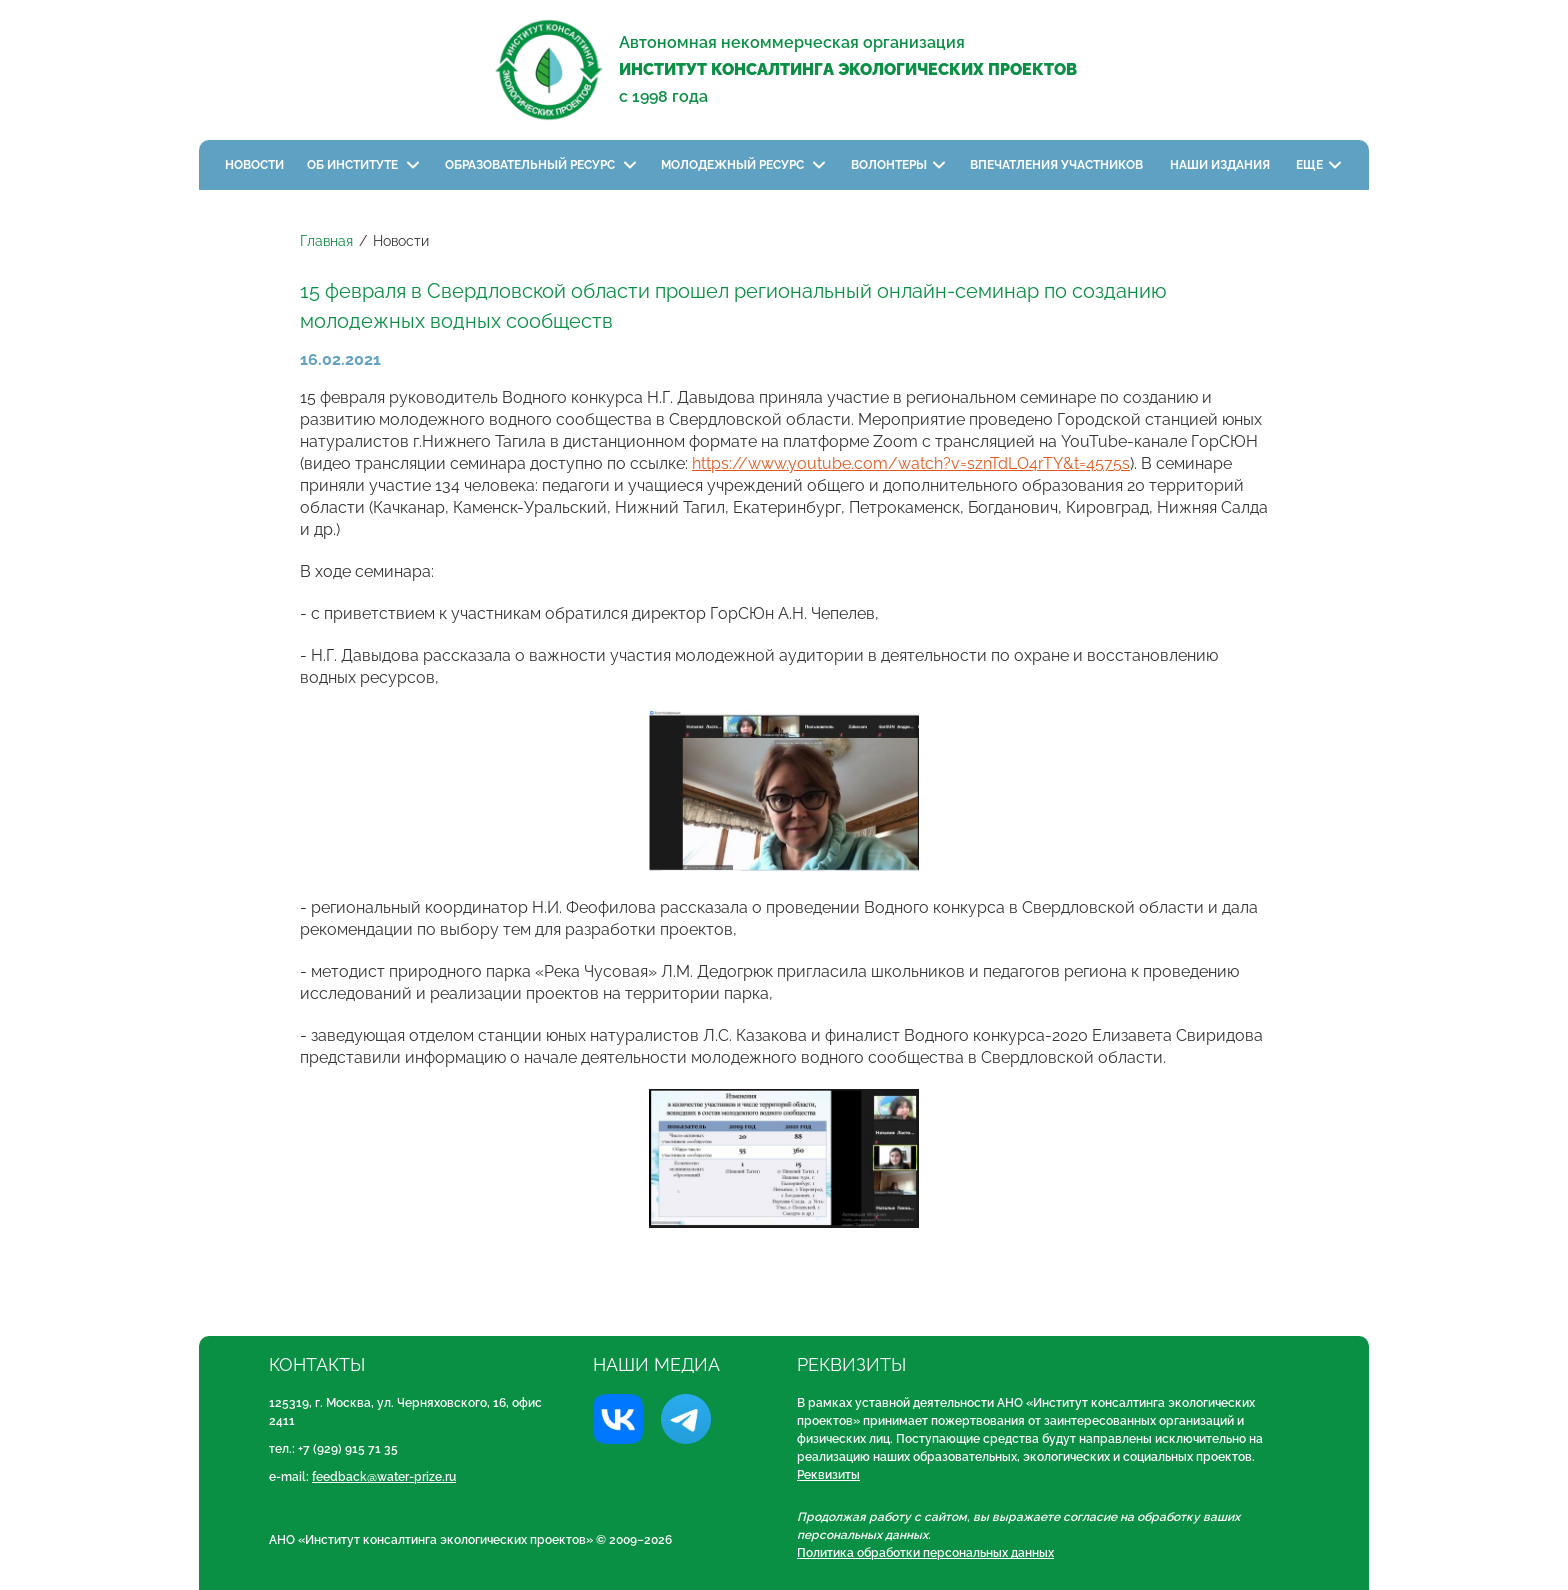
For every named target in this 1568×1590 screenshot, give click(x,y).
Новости (254, 165)
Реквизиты (828, 1475)
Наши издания (1221, 165)
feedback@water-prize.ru (384, 1477)
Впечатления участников (1058, 165)
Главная (326, 241)
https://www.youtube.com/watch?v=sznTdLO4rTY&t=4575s (911, 463)
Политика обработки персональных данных (925, 1553)
